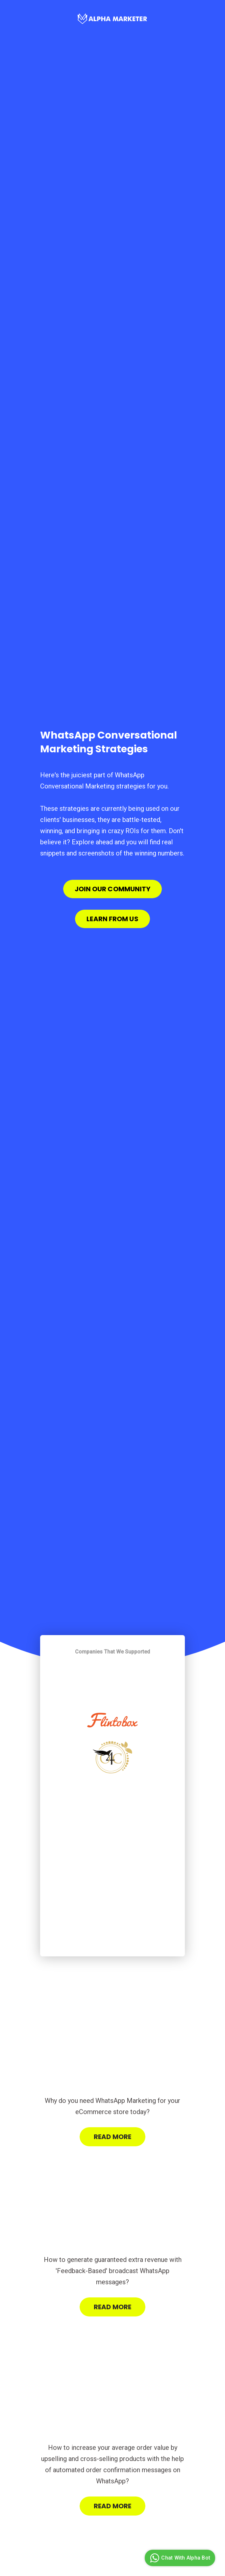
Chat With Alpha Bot (179, 2558)
